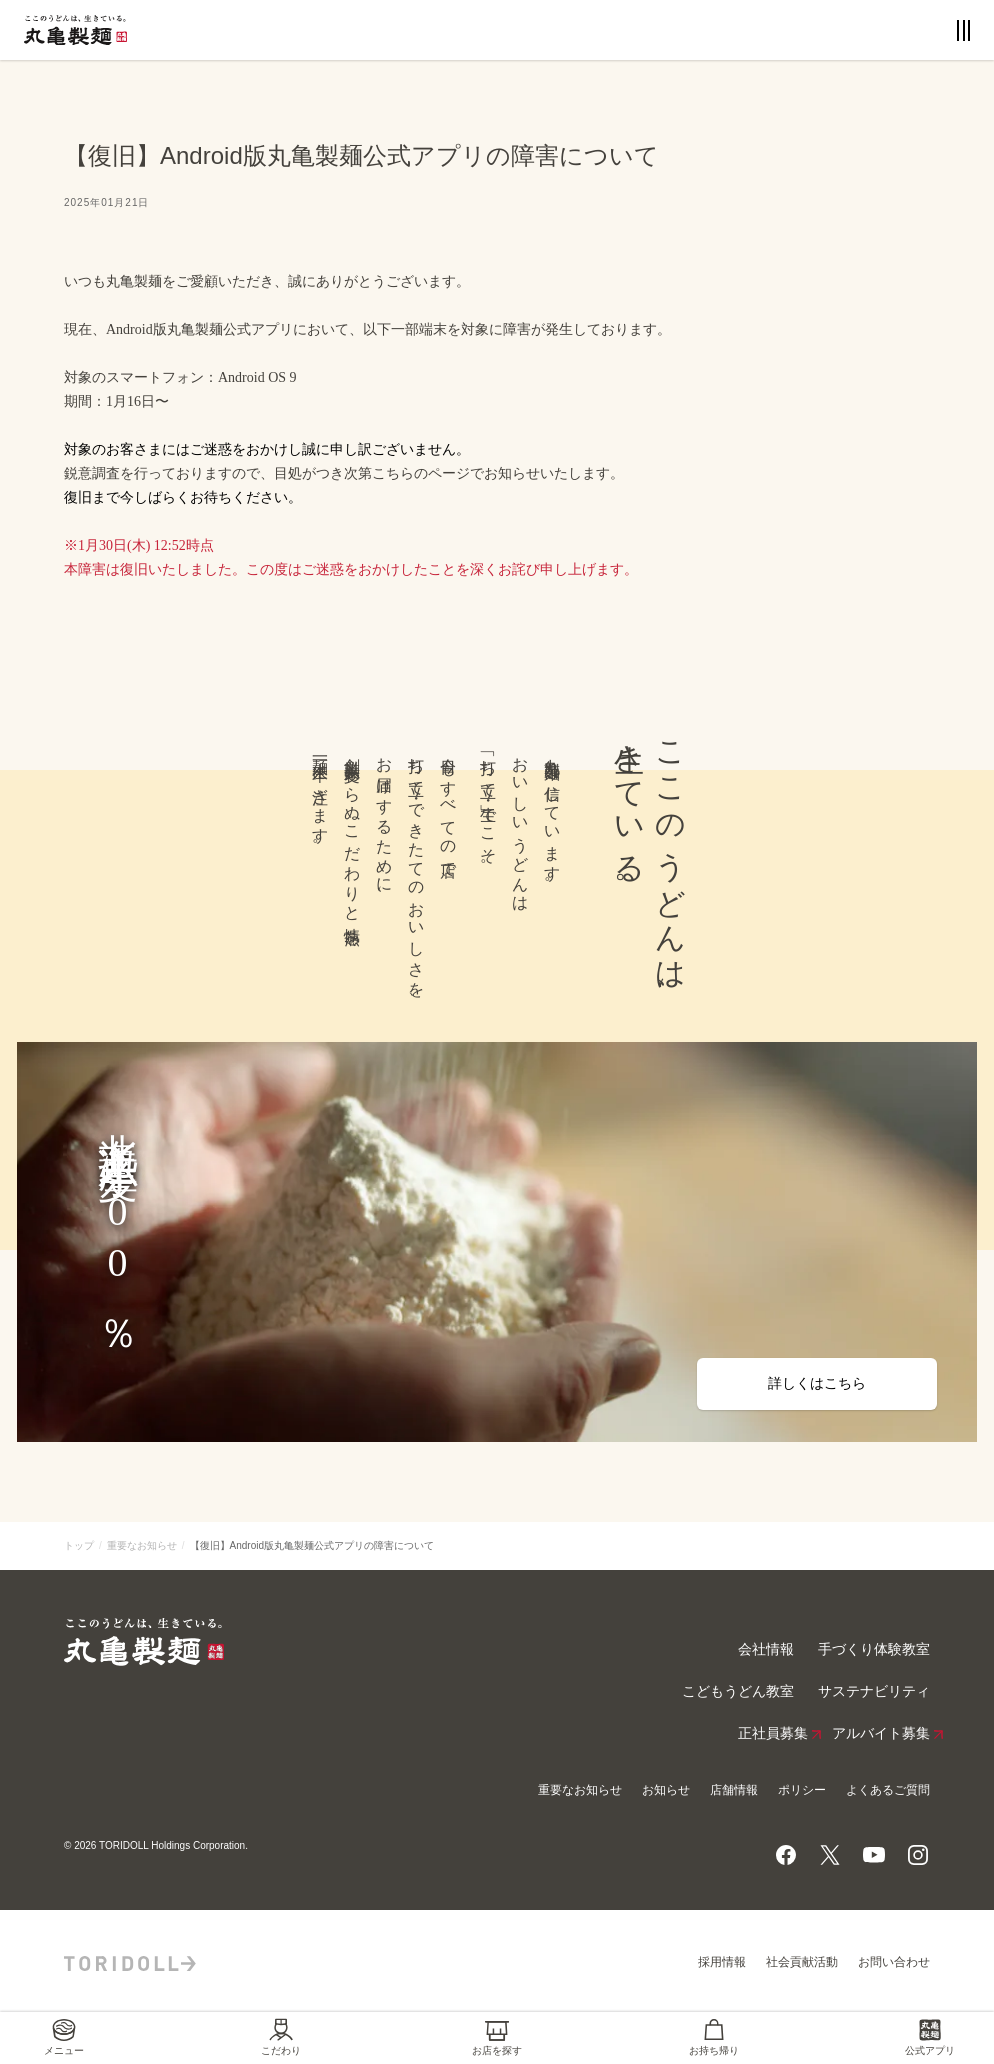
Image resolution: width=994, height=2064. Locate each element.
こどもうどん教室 (738, 1691)
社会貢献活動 (802, 1962)
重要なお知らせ (142, 1545)
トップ (79, 1545)
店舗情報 (734, 1790)
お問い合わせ (894, 1962)
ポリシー (802, 1790)
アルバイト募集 (881, 1734)
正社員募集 (773, 1734)
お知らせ (666, 1790)
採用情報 (722, 1962)
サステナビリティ (874, 1691)
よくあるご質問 (888, 1790)
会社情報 (766, 1649)
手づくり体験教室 (874, 1649)
